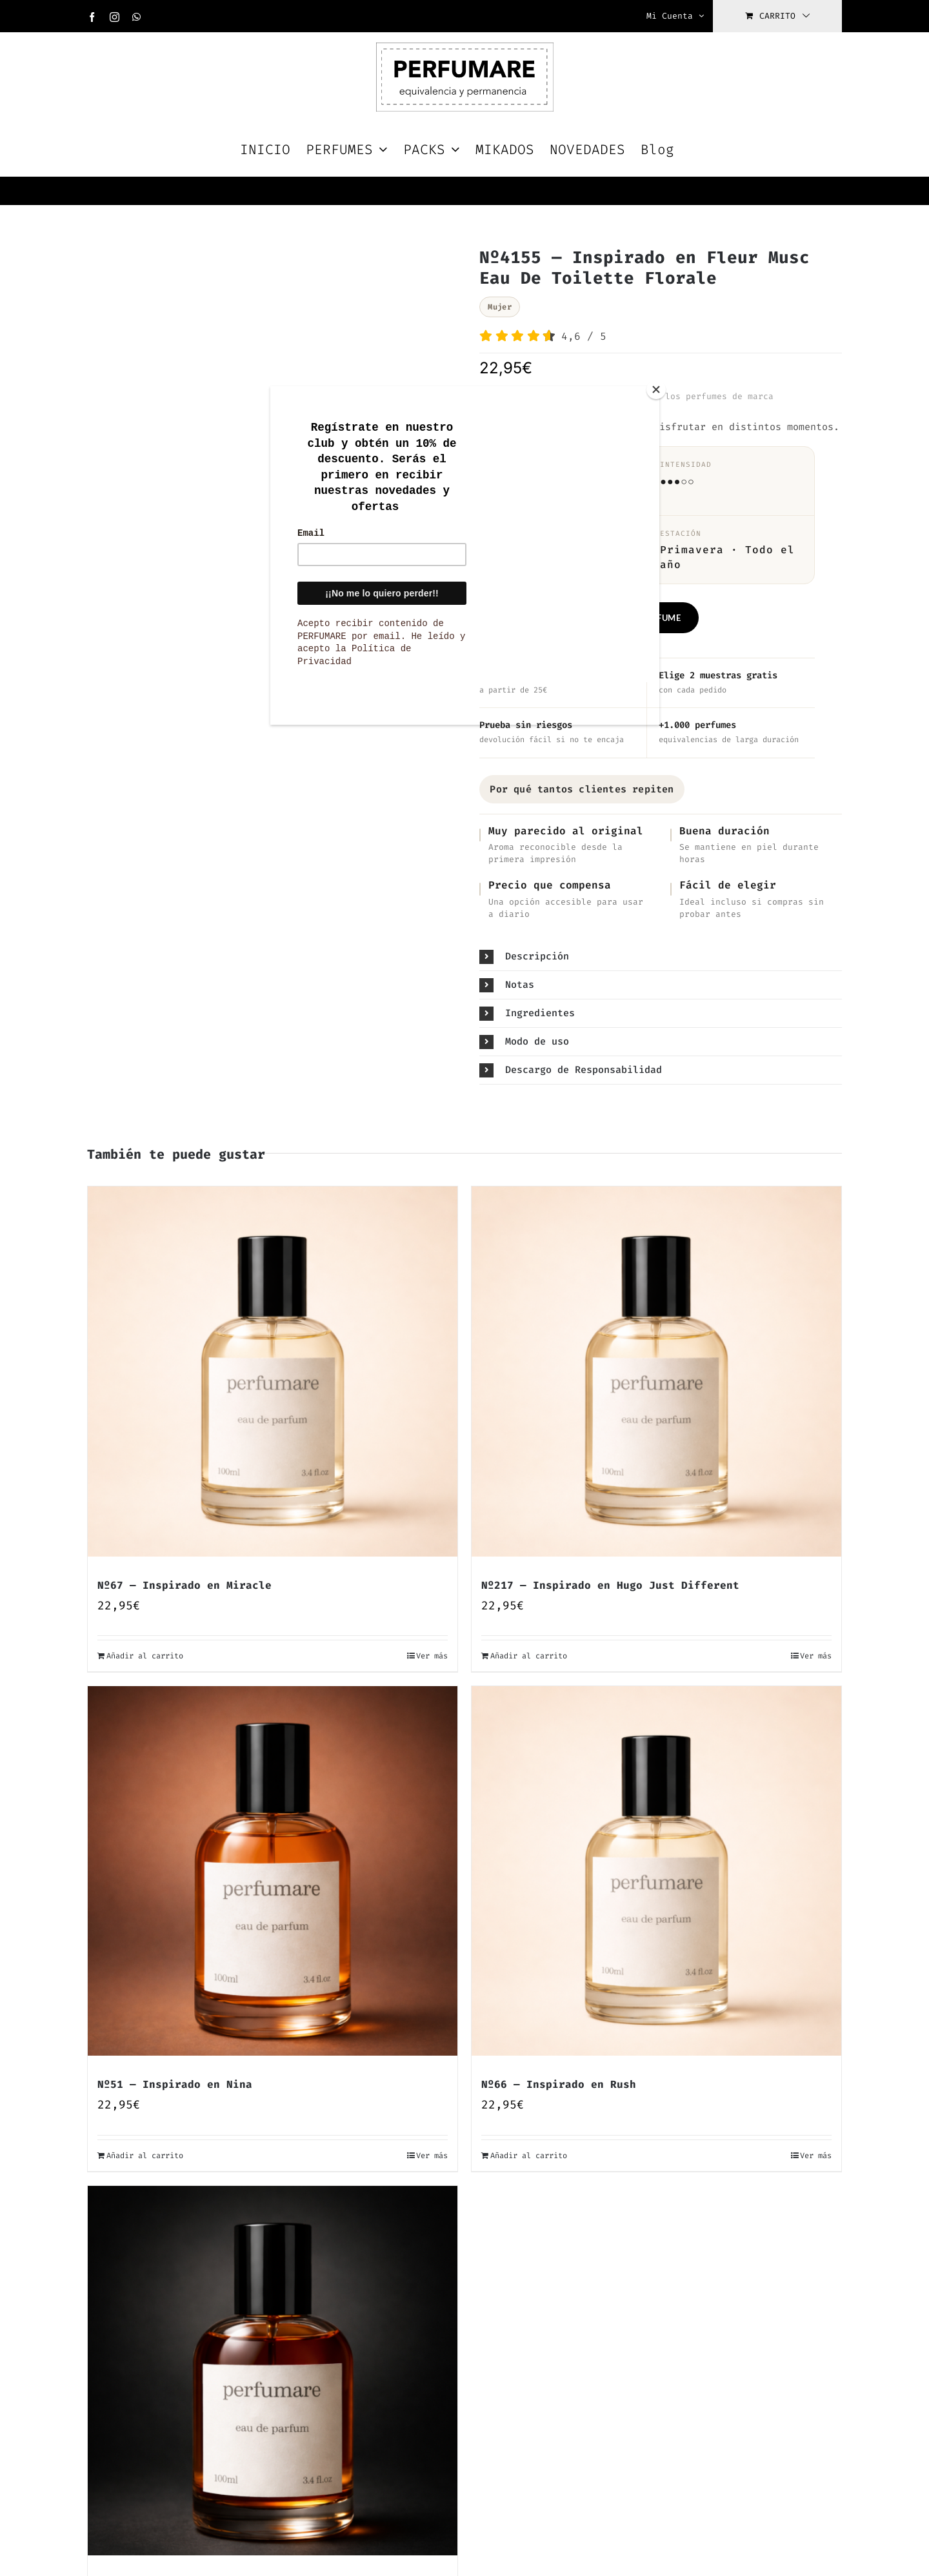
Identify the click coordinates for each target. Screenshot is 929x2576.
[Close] (656, 389)
